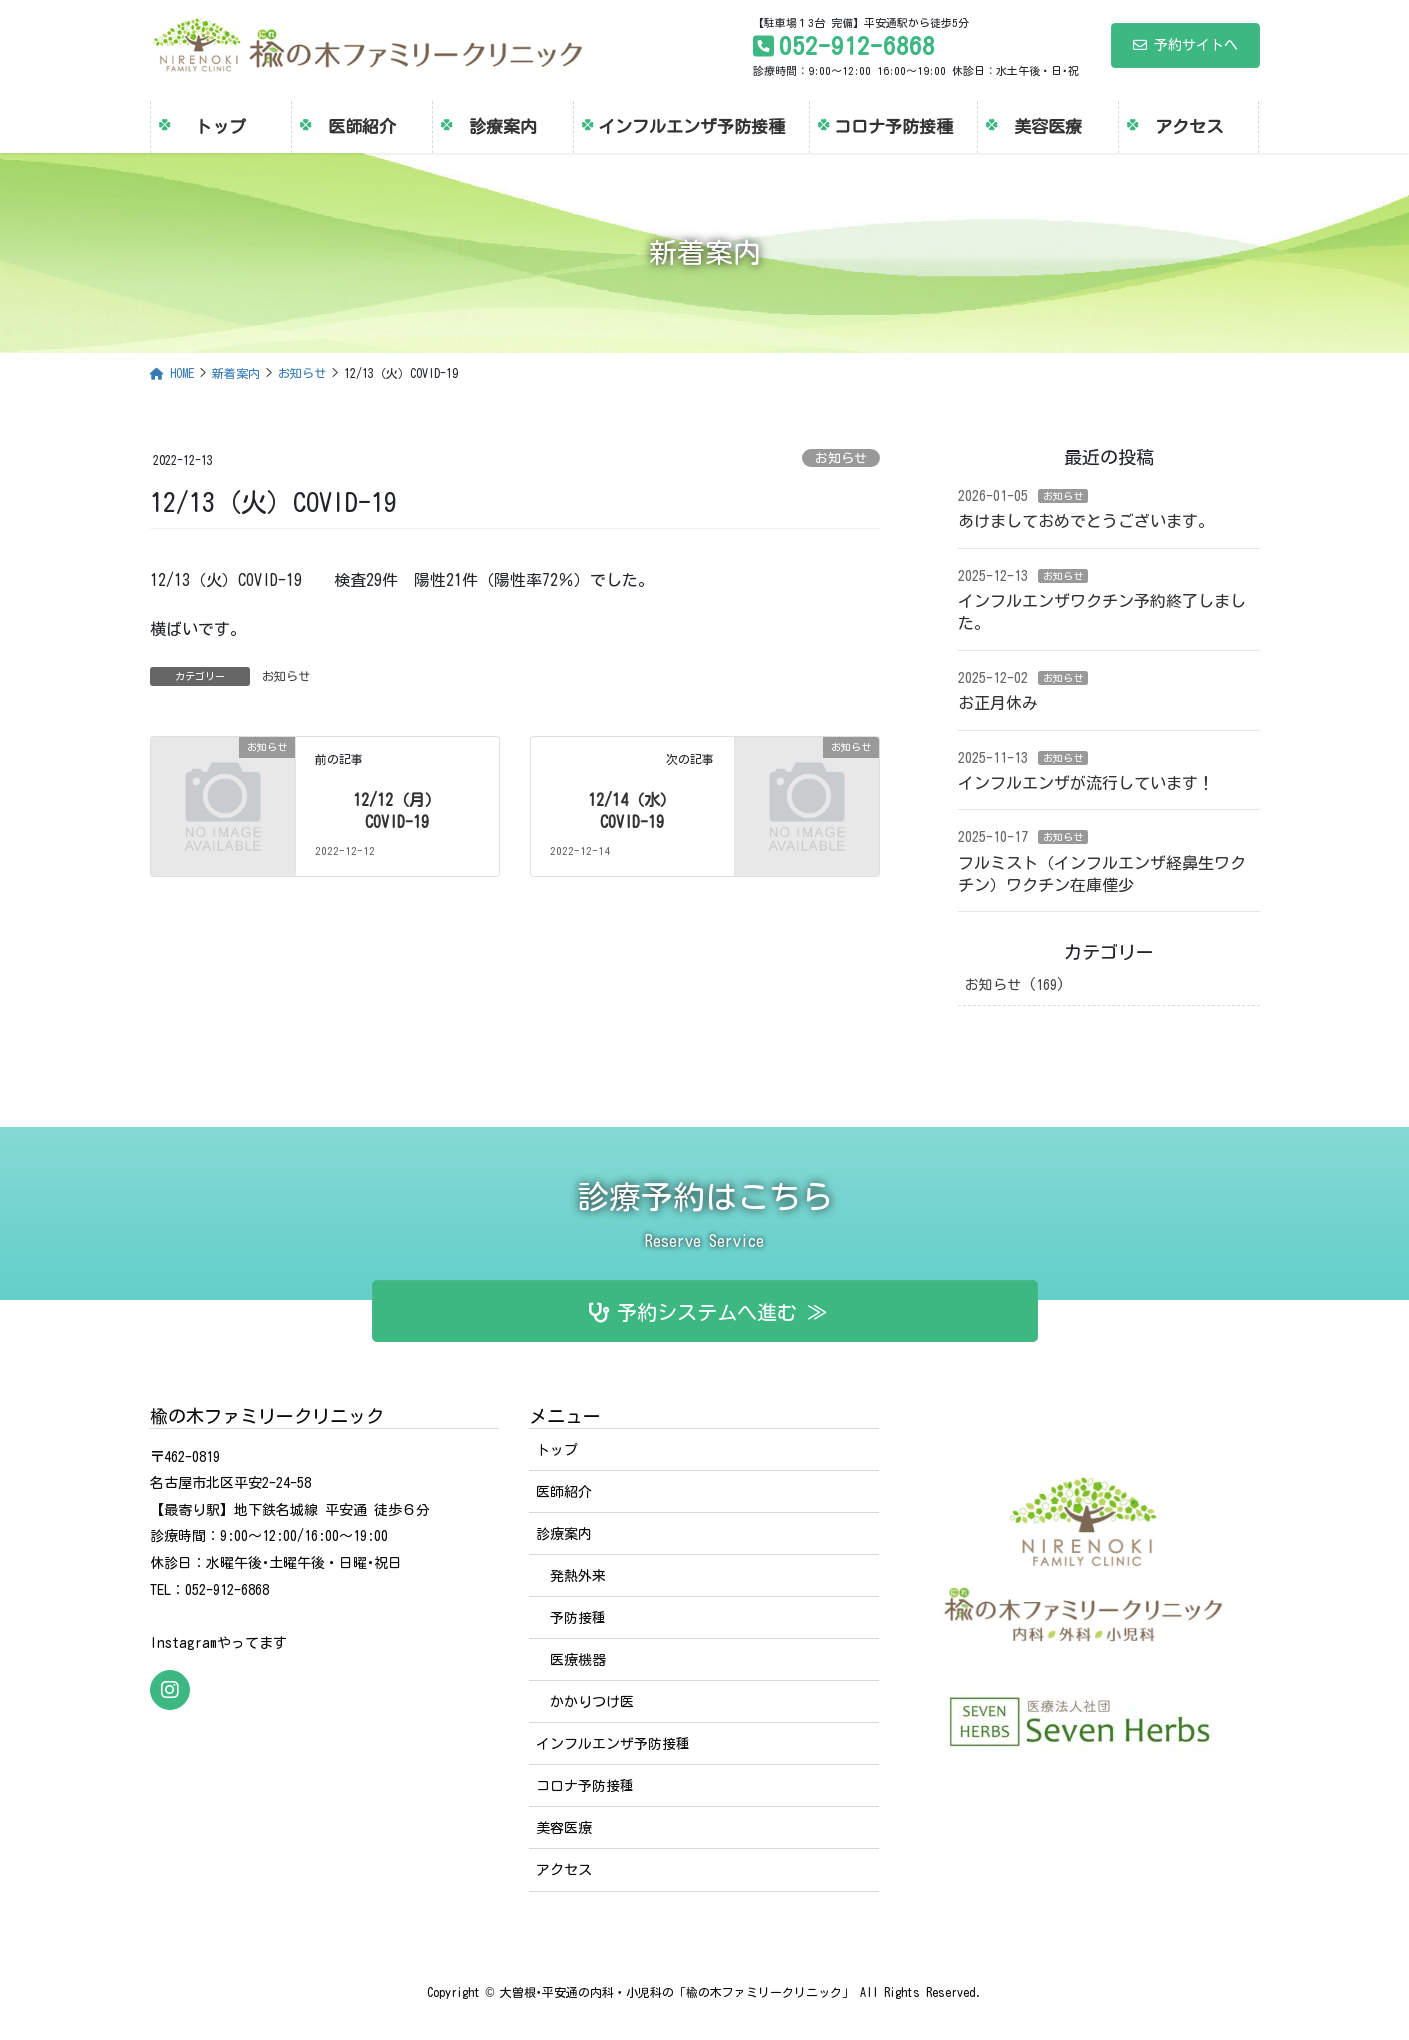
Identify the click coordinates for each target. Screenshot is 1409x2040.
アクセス (564, 1870)
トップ (557, 1450)
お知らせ (841, 458)
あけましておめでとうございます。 (1086, 521)
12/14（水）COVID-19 (632, 811)
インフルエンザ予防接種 (613, 1744)
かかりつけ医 (592, 1702)
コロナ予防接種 (585, 1786)
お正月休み (998, 703)
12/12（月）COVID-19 (397, 811)
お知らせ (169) (1015, 985)
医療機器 (578, 1660)
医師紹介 (564, 1492)
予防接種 (578, 1618)
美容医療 (564, 1828)
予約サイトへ (1185, 45)
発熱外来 (578, 1576)
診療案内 (564, 1534)
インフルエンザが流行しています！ (1086, 783)
